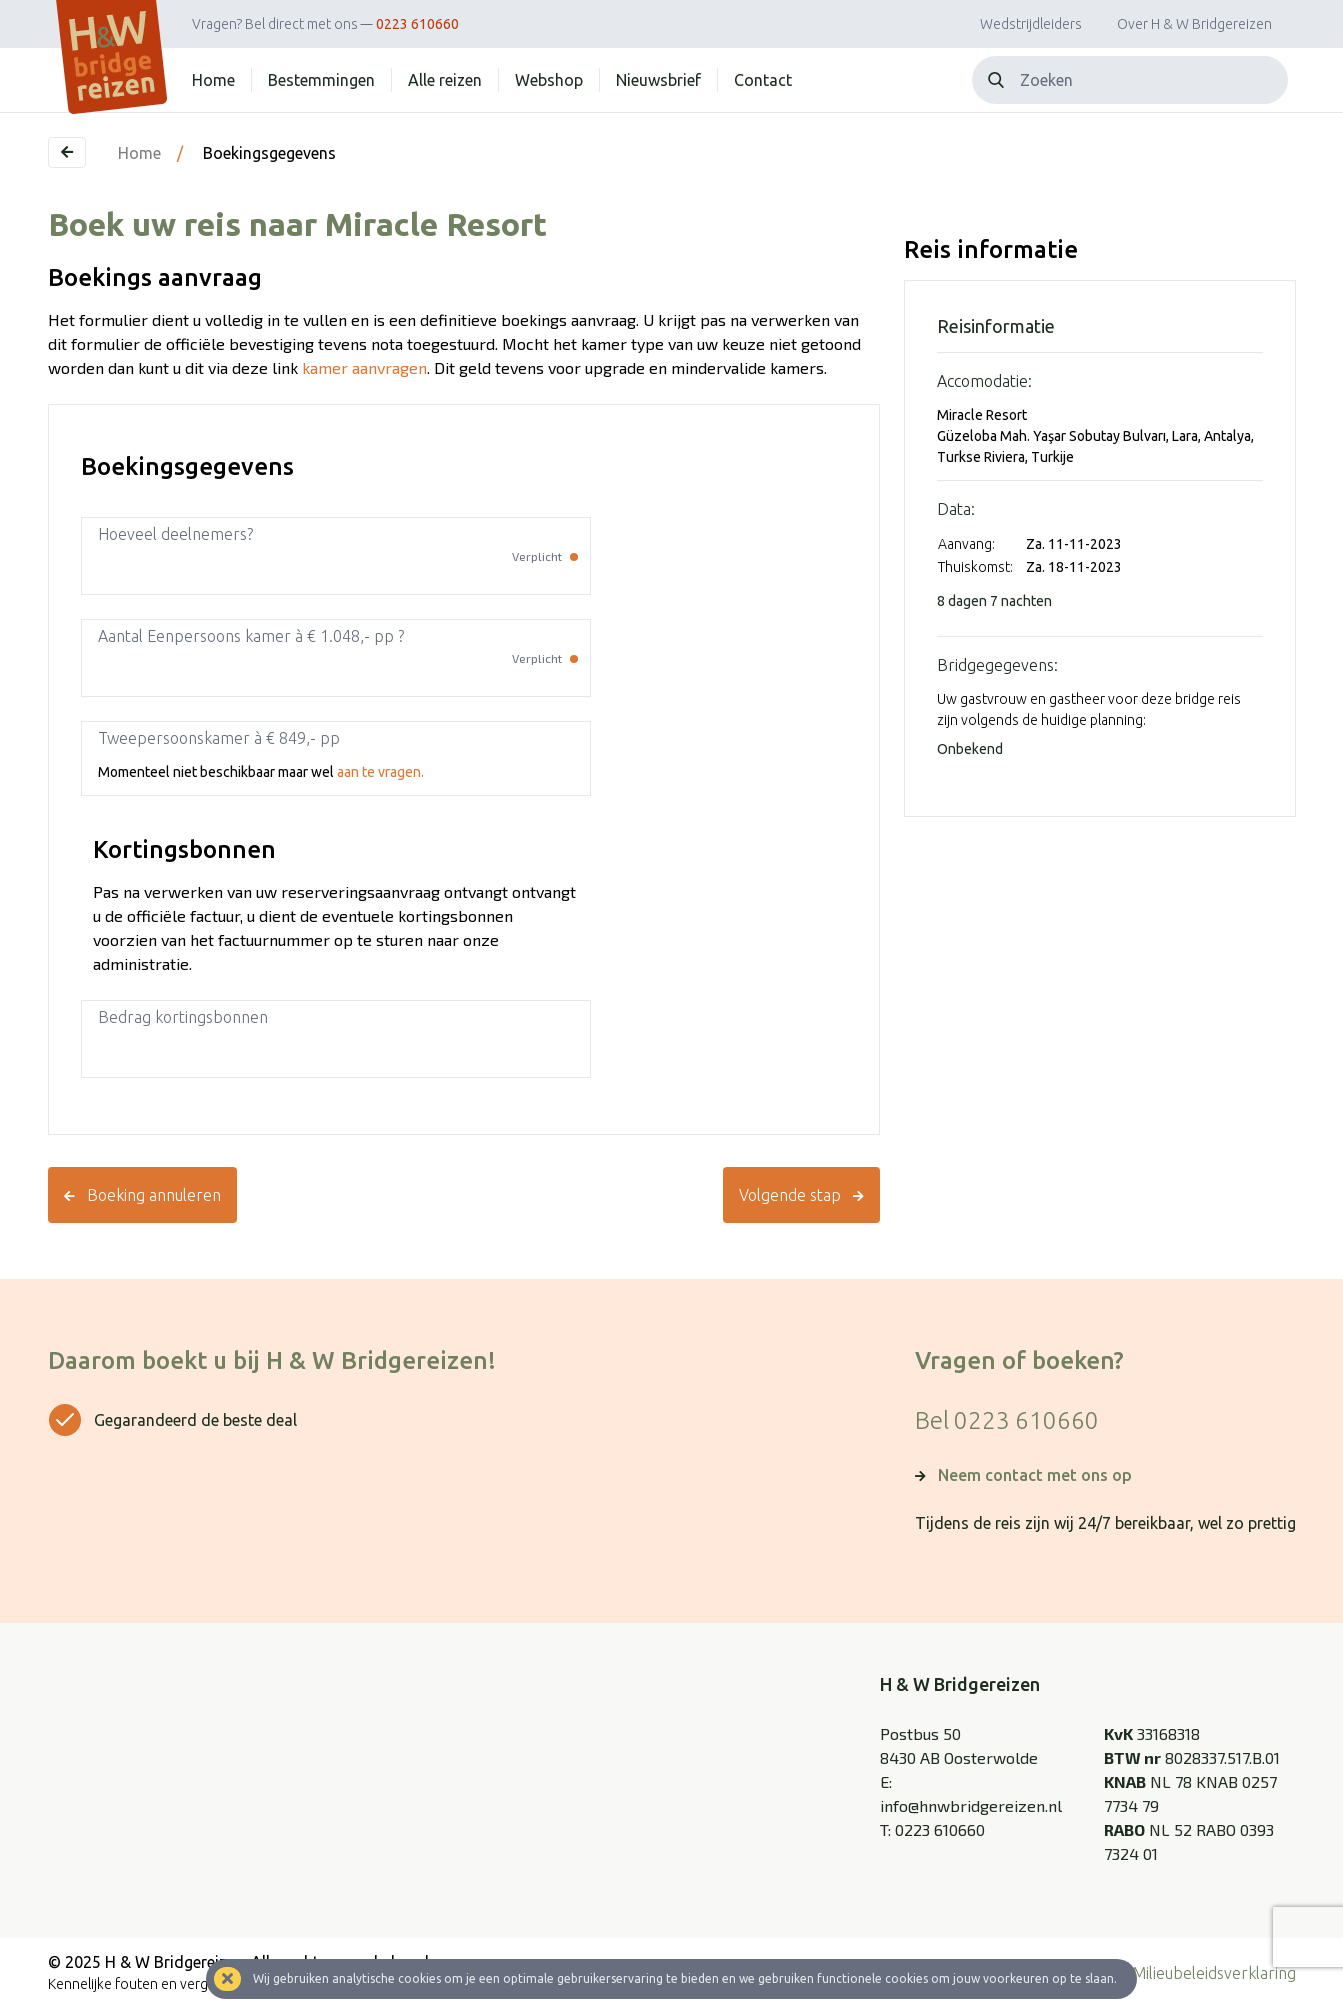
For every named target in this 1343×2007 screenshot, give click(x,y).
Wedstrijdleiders (1031, 24)
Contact (763, 80)
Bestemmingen (321, 80)
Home (213, 80)
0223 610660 (417, 24)
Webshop (549, 80)
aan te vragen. (380, 772)
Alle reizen (445, 80)
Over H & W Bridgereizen (1194, 24)
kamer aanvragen (364, 367)
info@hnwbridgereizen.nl (971, 1805)
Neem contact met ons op (1035, 1475)
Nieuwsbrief (658, 80)
